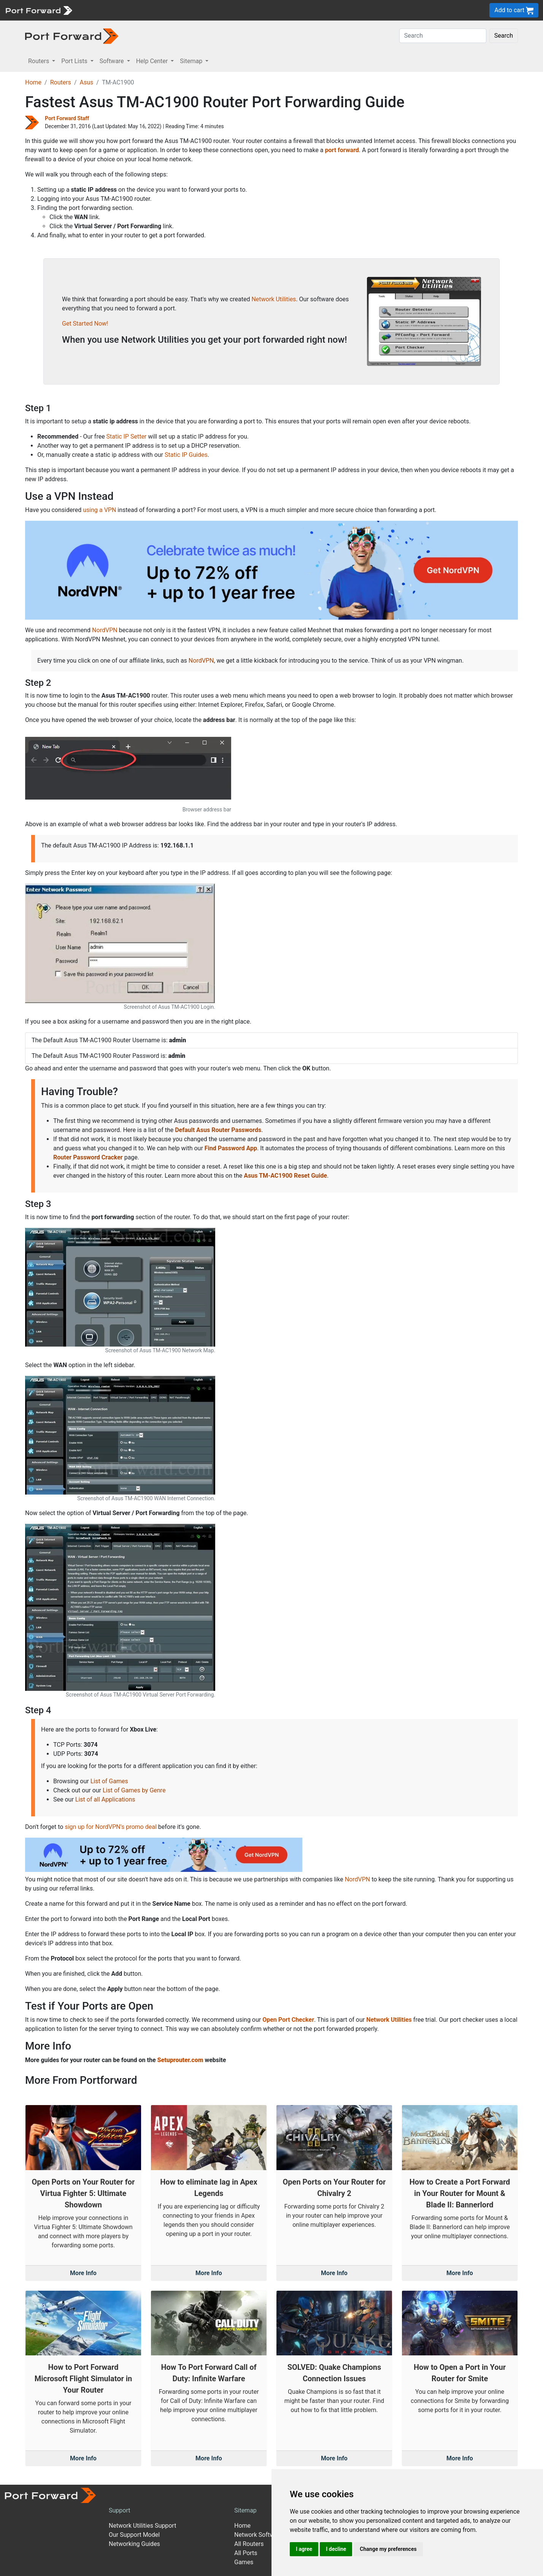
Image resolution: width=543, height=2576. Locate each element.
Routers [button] (39, 61)
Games (243, 2562)
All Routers (249, 2543)
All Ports (245, 2553)
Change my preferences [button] (388, 2549)
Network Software (258, 2534)
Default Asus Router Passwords (218, 1130)
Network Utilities (273, 299)
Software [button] (112, 61)
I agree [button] (304, 2549)
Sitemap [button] (192, 61)
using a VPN (99, 510)
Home (33, 82)
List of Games (109, 1781)
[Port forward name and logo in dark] (71, 36)
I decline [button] (336, 2549)
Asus (86, 82)
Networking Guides (134, 2543)
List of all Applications (105, 1799)
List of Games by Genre (134, 1790)
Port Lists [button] (75, 61)
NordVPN (104, 630)
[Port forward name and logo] (39, 9)
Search (503, 35)
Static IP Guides (186, 454)
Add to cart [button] (513, 10)
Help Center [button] (153, 61)
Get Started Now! (85, 323)
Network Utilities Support (142, 2525)
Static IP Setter (126, 436)
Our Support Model (134, 2534)
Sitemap (245, 2510)
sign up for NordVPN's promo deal (110, 1826)
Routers (60, 82)
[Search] (442, 36)
